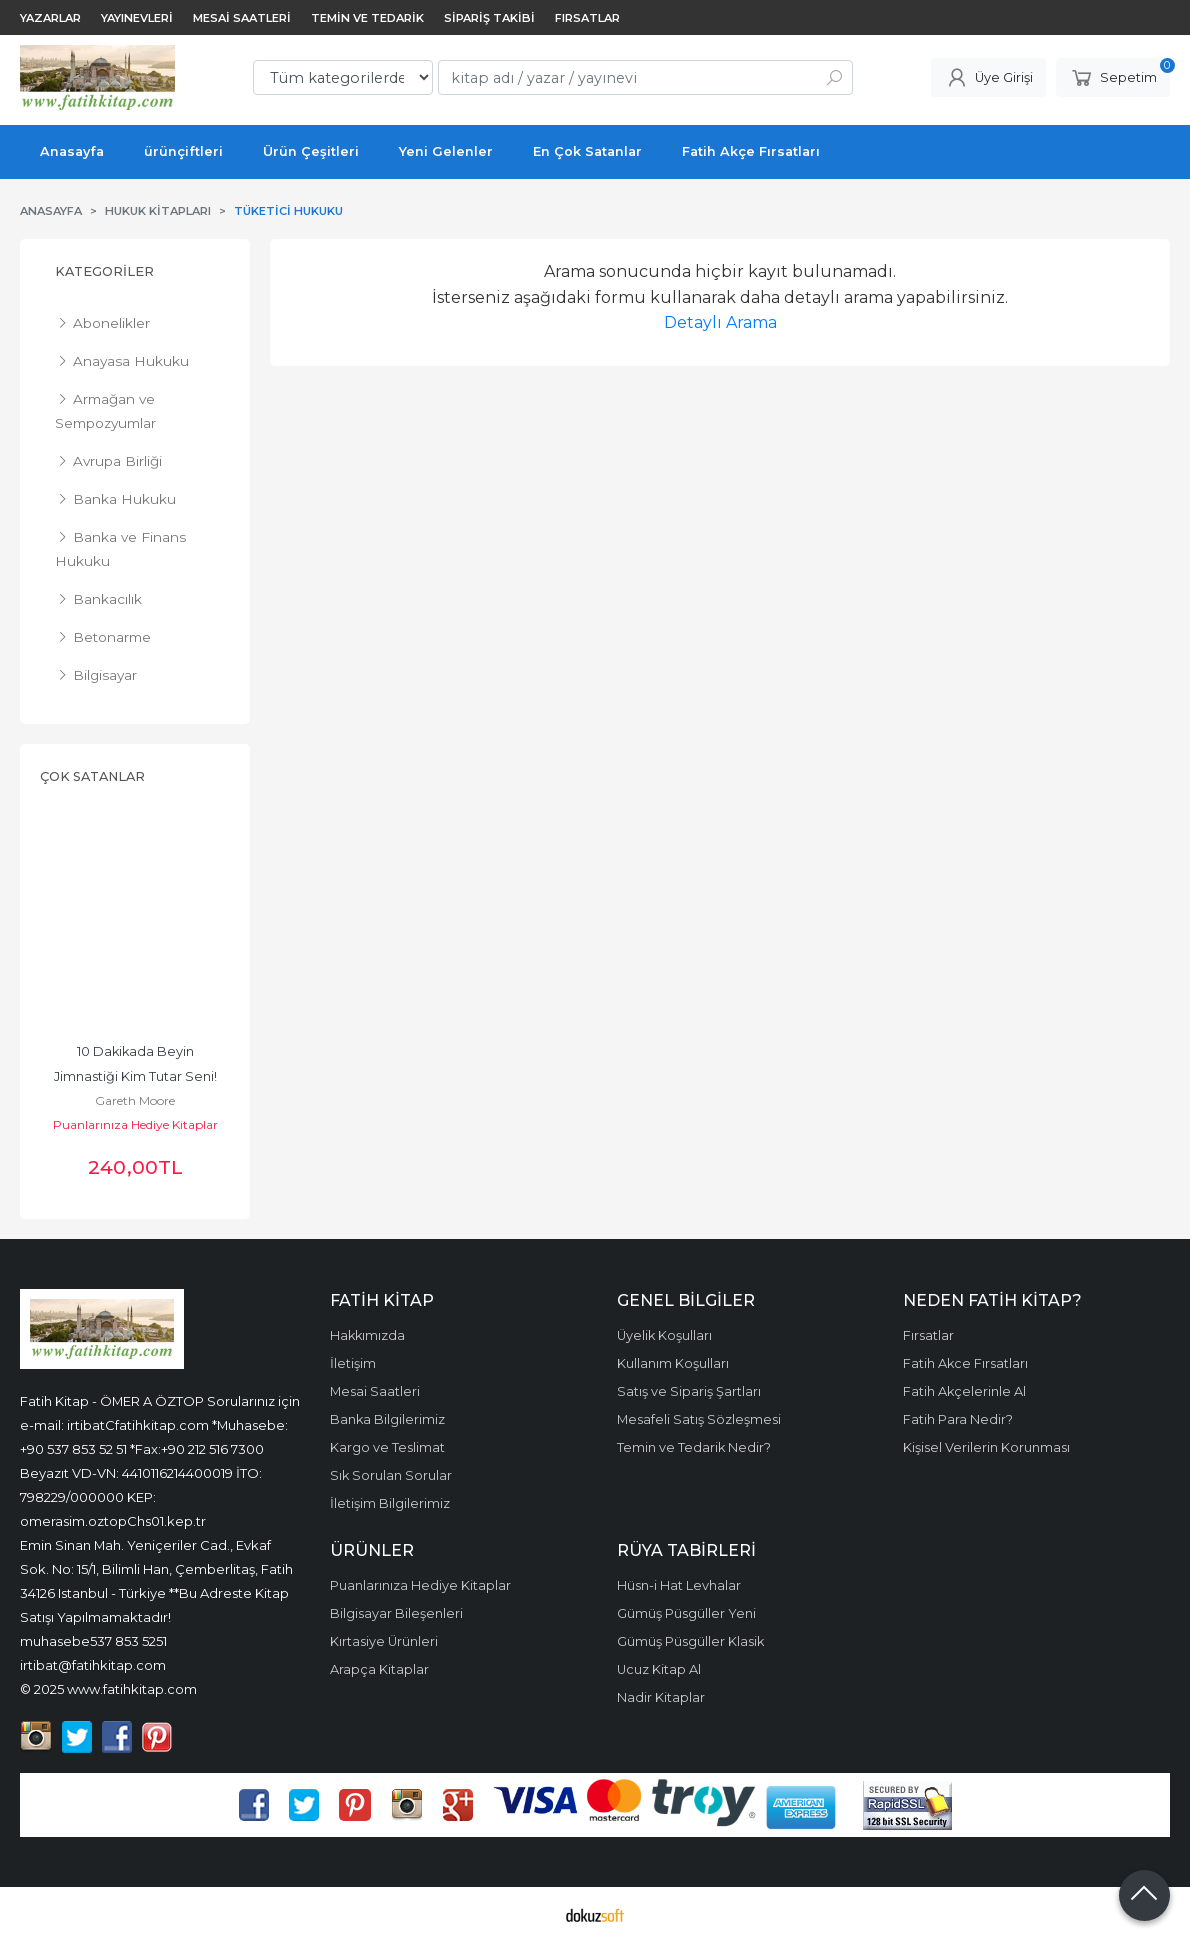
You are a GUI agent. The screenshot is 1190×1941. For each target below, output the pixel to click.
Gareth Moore (135, 1100)
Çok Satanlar (92, 776)
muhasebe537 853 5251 (93, 1641)
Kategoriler (104, 271)
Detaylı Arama (720, 322)
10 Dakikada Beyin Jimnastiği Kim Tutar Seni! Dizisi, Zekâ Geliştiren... (137, 1076)
